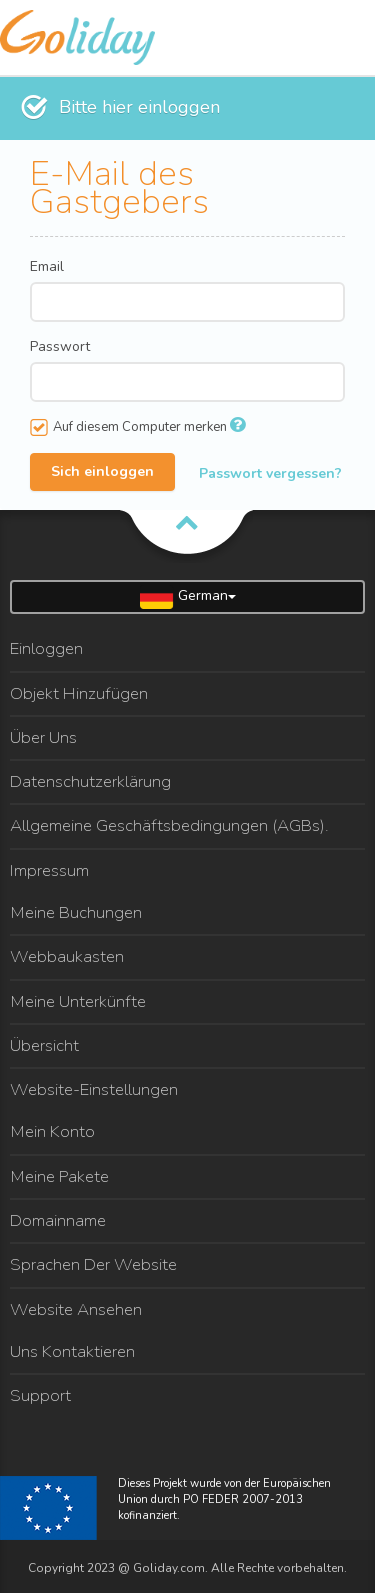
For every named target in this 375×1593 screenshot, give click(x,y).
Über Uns (43, 737)
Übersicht (44, 1045)
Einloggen (46, 648)
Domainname (58, 1220)
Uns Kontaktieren (72, 1351)
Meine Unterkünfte (78, 1001)
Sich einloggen (102, 470)
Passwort (60, 346)
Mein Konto (52, 1131)
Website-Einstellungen (94, 1089)
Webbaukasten (67, 956)
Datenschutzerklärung (90, 781)
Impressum (49, 870)
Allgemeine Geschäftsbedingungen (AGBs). (169, 825)
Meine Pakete (59, 1176)
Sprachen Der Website (93, 1264)
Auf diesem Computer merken (137, 427)
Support (40, 1395)
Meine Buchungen (76, 912)
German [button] (188, 597)
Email (47, 266)
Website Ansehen (76, 1309)
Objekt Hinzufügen (79, 693)
